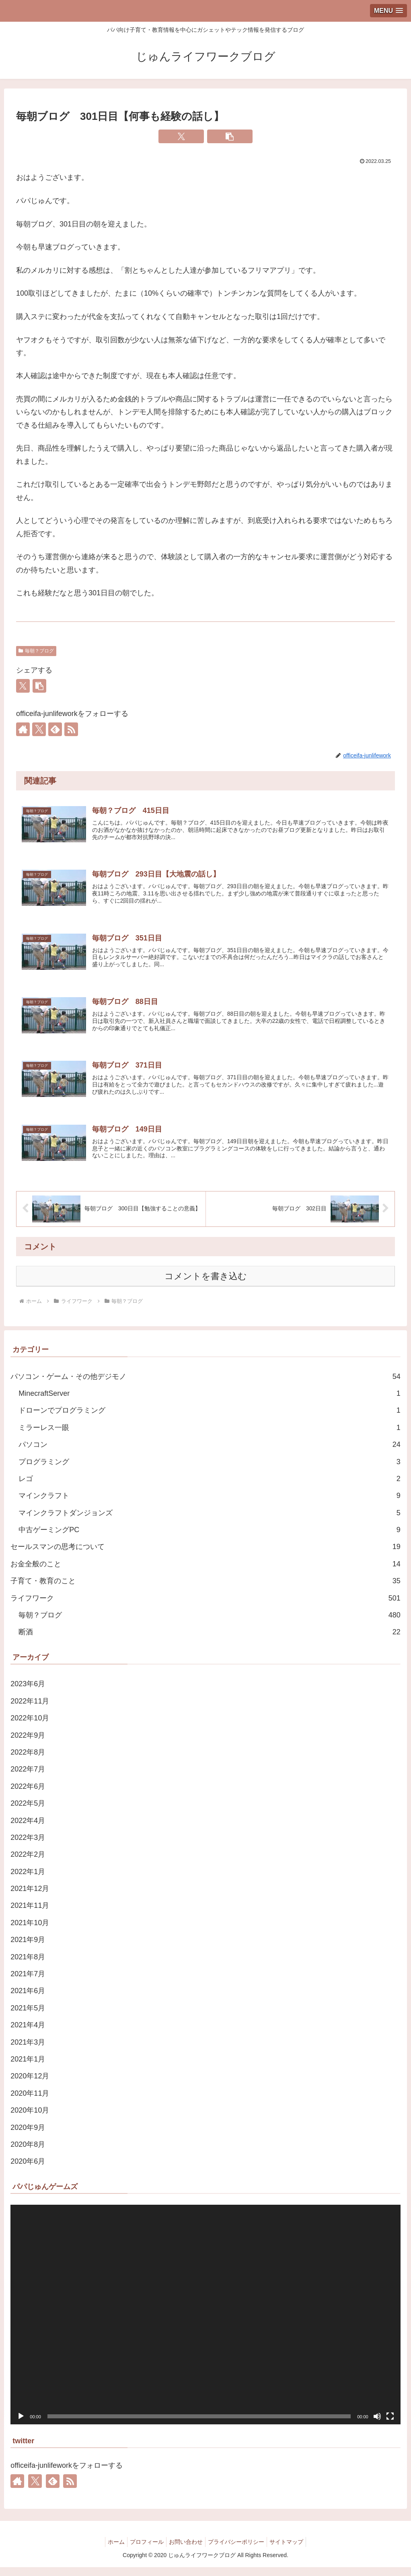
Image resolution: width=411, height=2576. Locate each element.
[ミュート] (377, 2425)
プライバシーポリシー (239, 2551)
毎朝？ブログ (36, 651)
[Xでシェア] (181, 136)
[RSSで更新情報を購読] (71, 729)
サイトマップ (293, 2551)
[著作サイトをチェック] (23, 729)
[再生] (21, 2425)
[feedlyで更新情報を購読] (55, 729)
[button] (230, 136)
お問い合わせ (186, 2551)
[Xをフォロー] (39, 729)
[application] (205, 2323)
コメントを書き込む (205, 1285)
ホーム (109, 2551)
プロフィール (143, 2551)
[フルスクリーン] (390, 2425)
